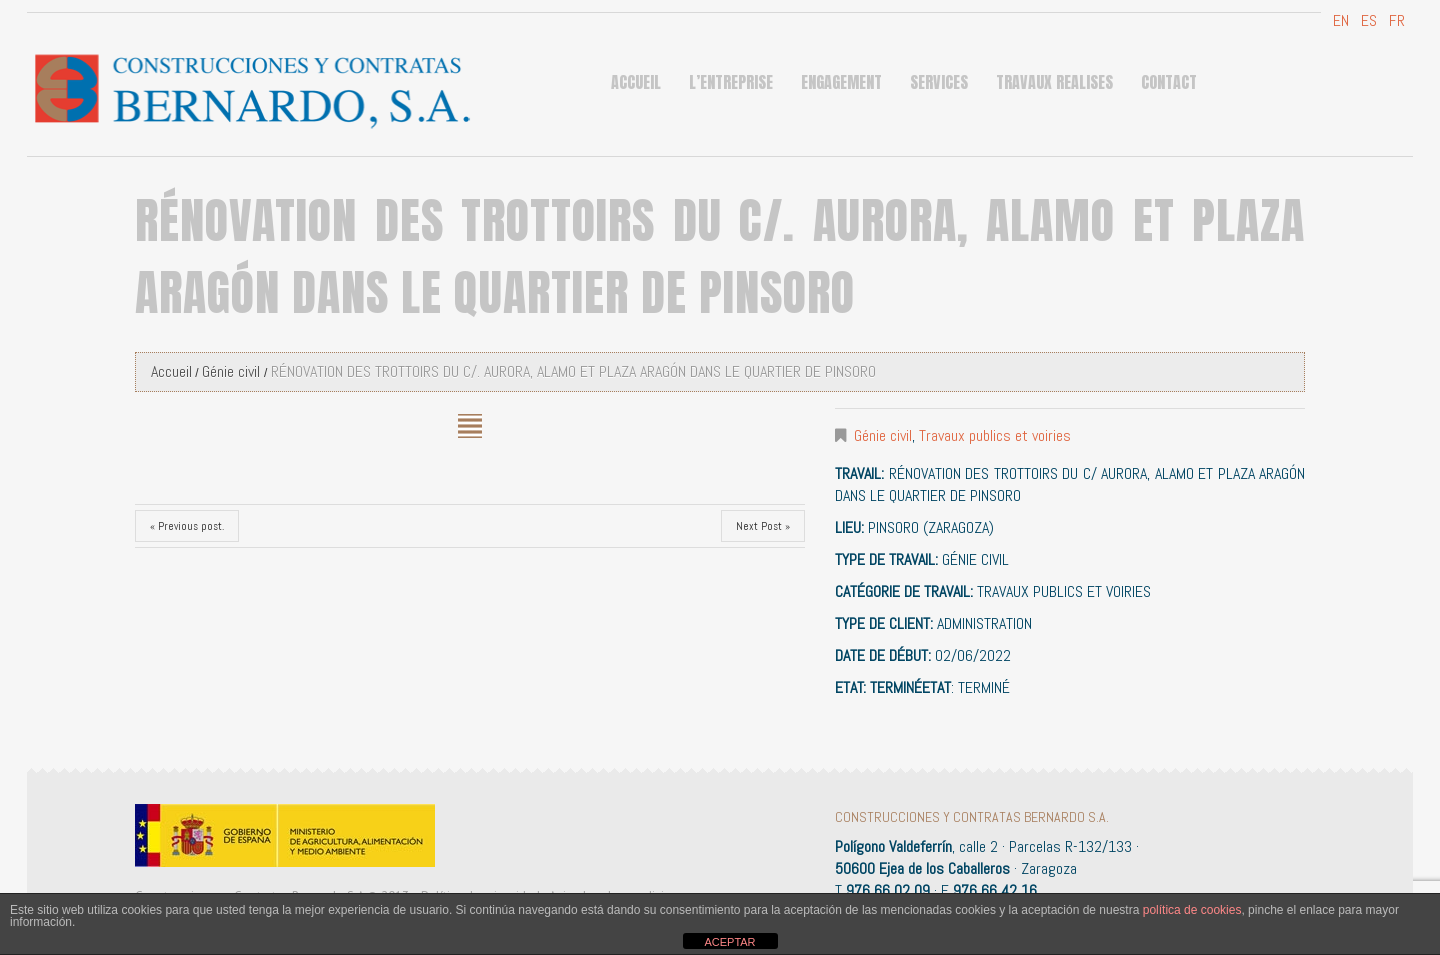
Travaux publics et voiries (995, 435)
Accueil (636, 82)
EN (1339, 20)
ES (1367, 20)
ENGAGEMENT (841, 82)
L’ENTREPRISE (731, 82)
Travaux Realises (1054, 82)
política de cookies (1192, 910)
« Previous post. (187, 526)
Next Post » (763, 526)
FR (1395, 20)
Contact (1169, 82)
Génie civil (231, 371)
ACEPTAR (729, 942)
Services (939, 82)
